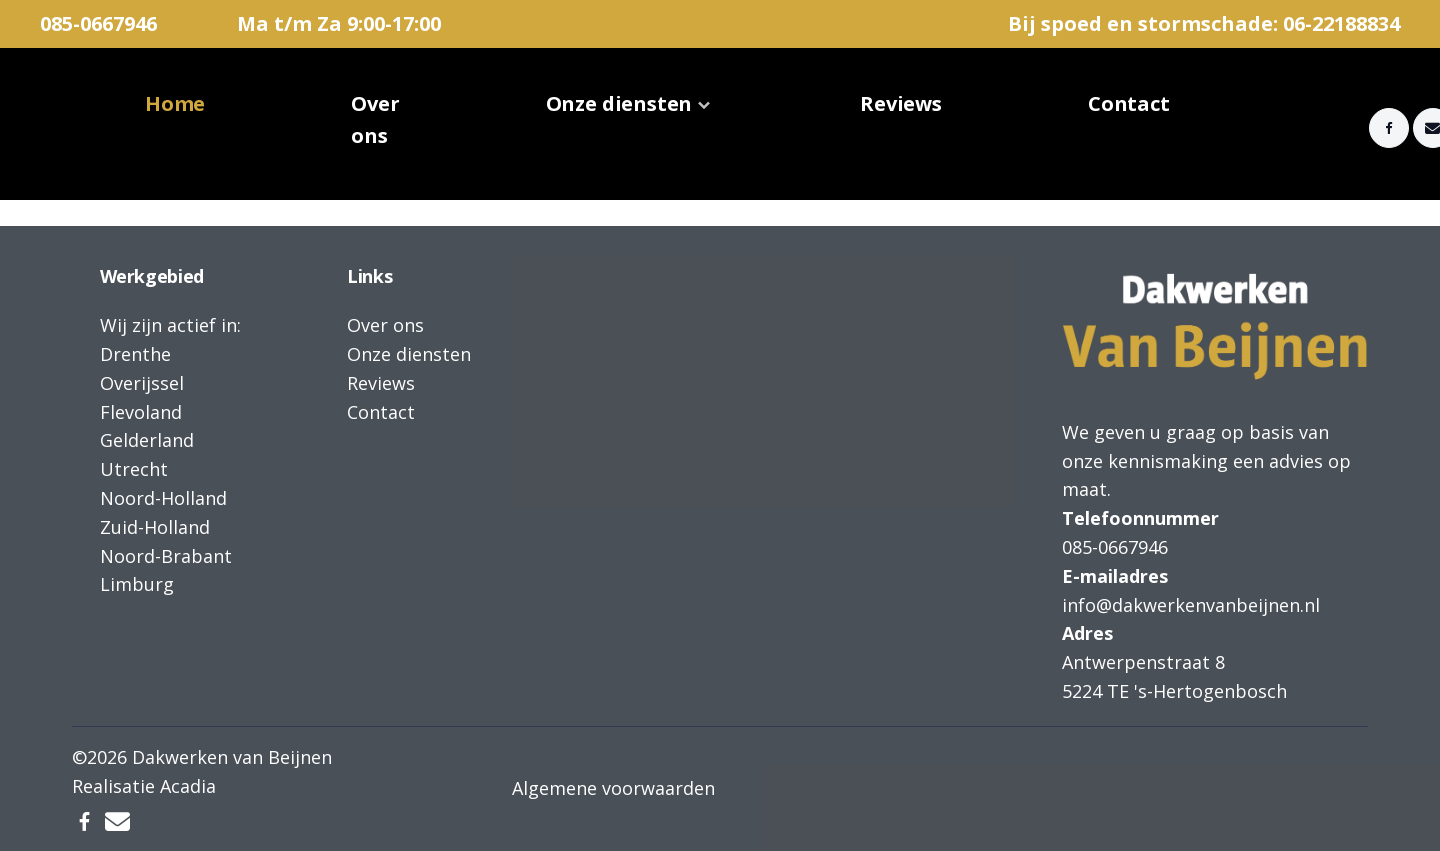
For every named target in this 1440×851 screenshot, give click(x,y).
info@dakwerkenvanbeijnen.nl (1191, 605)
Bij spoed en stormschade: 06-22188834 (1204, 23)
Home (175, 103)
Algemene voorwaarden (613, 788)
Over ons (375, 119)
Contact (1129, 103)
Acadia (188, 786)
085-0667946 (98, 23)
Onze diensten (619, 103)
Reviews (901, 103)
